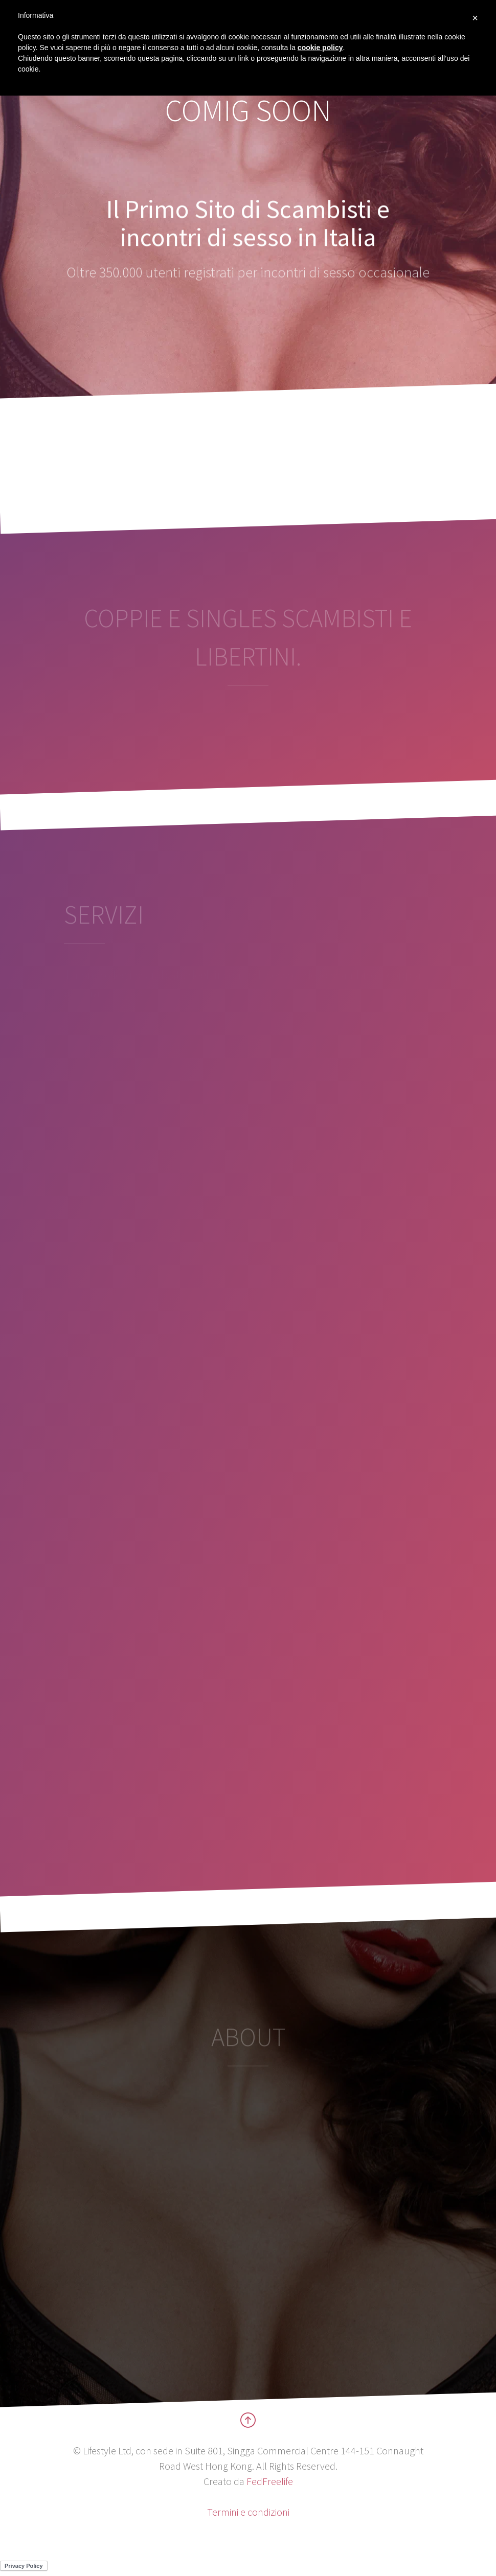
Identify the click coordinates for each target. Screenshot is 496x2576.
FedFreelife (269, 2481)
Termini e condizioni (248, 2511)
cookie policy (320, 47)
